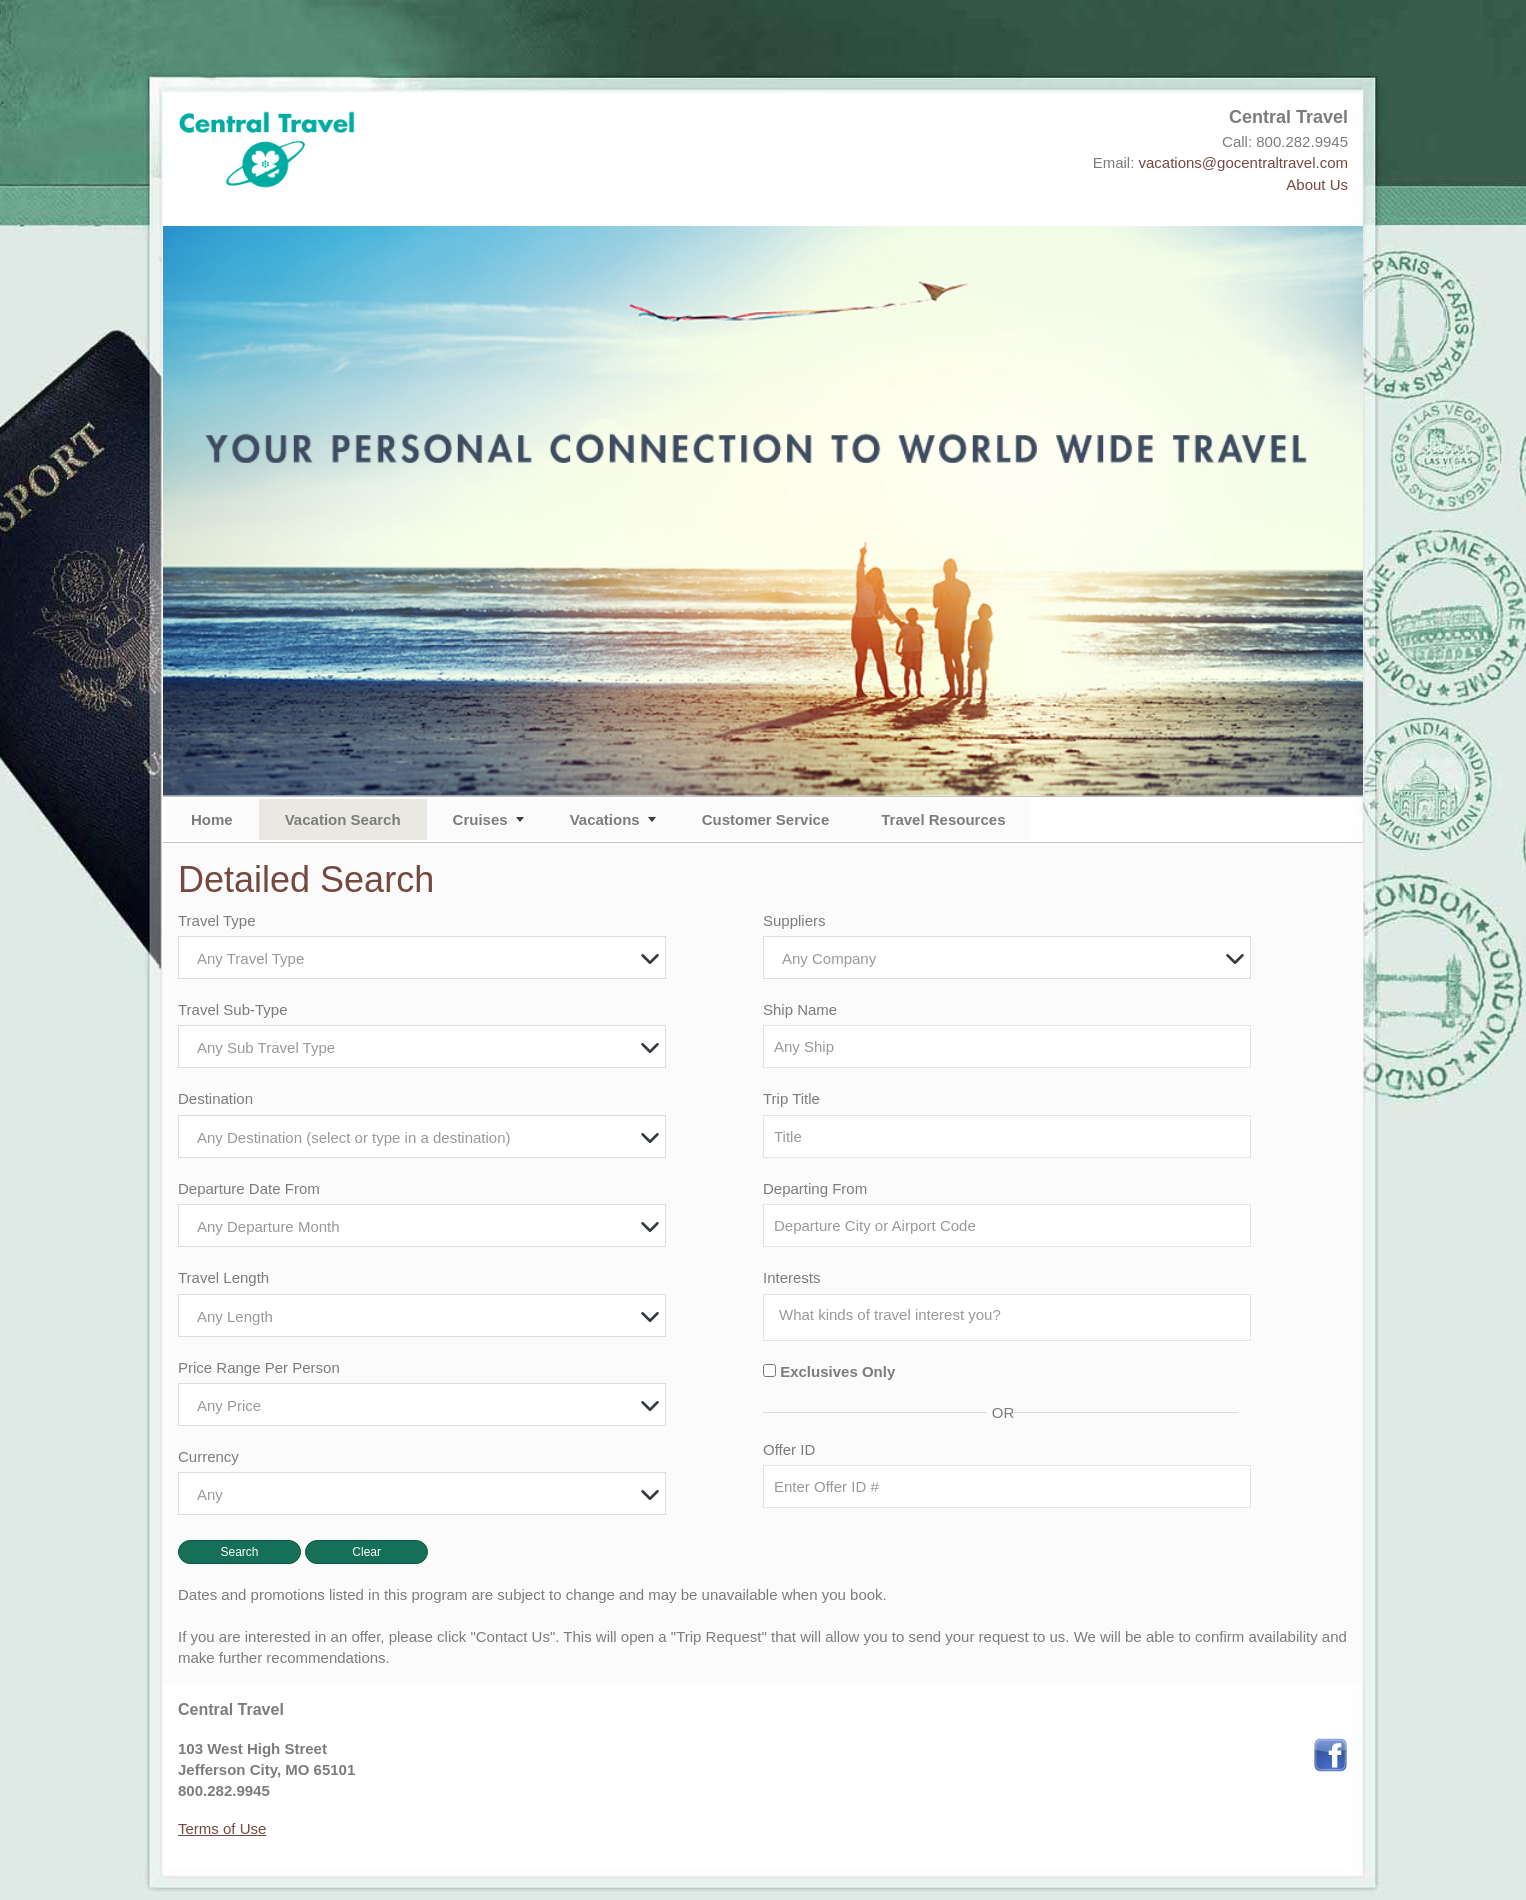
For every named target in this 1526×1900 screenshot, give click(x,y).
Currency (208, 1456)
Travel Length (223, 1277)
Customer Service (766, 819)
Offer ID (789, 1449)
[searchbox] (1012, 1315)
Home (212, 819)
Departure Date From (249, 1188)
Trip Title (791, 1098)
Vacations (605, 819)
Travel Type (217, 920)
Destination (215, 1098)
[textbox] (427, 958)
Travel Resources (943, 819)
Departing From (815, 1188)
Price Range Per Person (259, 1367)
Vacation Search (343, 819)
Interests (792, 1277)
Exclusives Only (837, 1371)
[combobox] (422, 957)
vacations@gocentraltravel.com (1244, 162)
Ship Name (800, 1009)
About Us (1317, 184)
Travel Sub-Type (233, 1009)
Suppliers (794, 920)
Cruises (480, 819)
